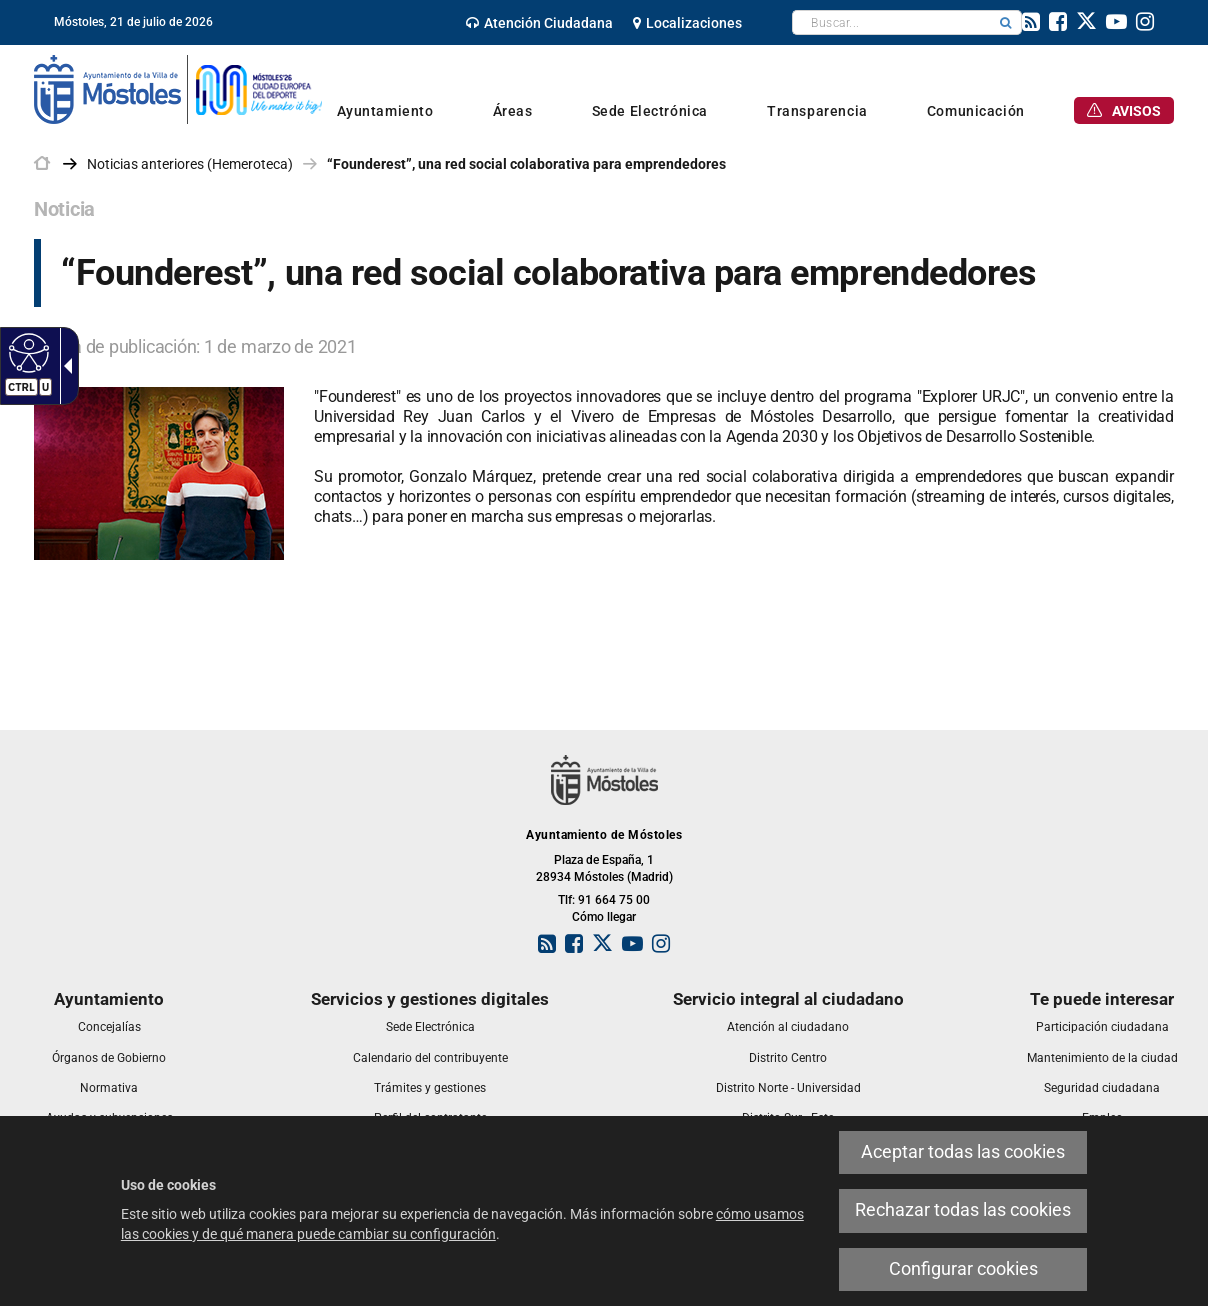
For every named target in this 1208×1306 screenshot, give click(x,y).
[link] (539, 23)
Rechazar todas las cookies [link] (963, 1210)
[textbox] (891, 22)
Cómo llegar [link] (604, 917)
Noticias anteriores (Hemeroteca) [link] (190, 164)
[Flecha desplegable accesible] (64, 366)
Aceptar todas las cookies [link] (963, 1152)
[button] (1006, 22)
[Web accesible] (26, 352)
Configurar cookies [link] (963, 1269)
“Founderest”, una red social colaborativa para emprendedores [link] (526, 164)
